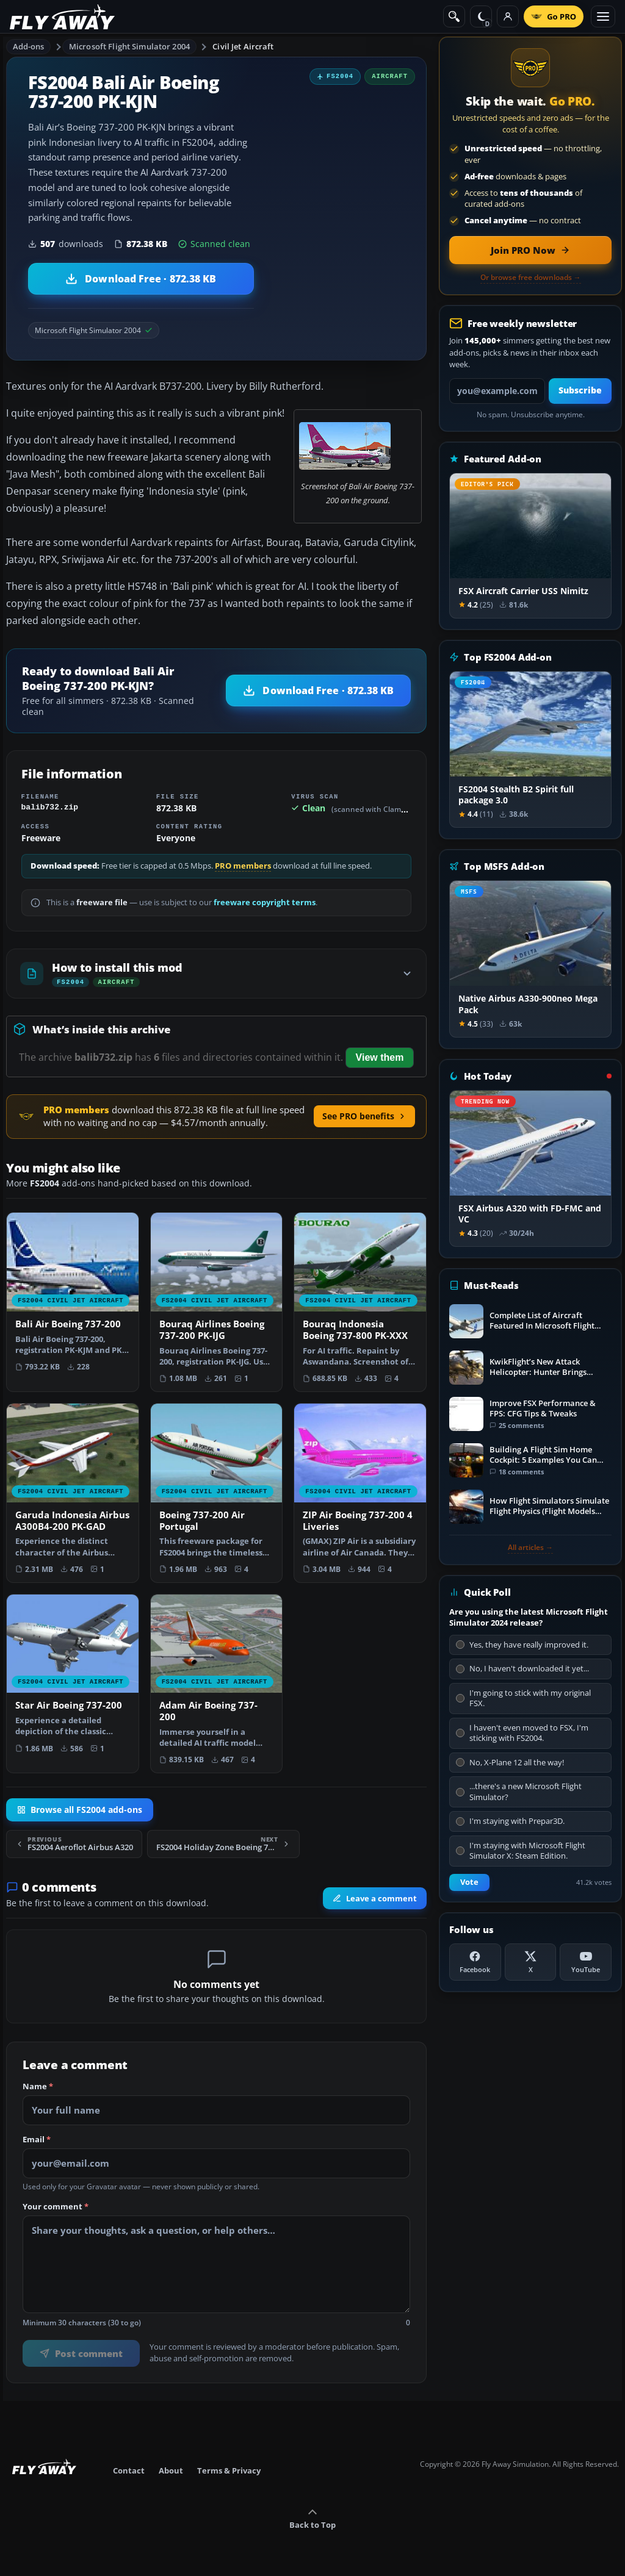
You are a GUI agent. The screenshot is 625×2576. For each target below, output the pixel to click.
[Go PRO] (553, 16)
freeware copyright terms (265, 902)
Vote (469, 1882)
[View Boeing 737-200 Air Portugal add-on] (217, 1493)
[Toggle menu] (603, 16)
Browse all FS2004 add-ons (79, 1809)
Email (37, 2140)
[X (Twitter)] (531, 1962)
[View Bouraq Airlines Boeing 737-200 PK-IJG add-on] (217, 1302)
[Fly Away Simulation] (62, 16)
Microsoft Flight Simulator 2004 (129, 46)
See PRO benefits (364, 1116)
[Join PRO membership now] (530, 250)
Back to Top (312, 2519)
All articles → (530, 1547)
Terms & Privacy (229, 2470)
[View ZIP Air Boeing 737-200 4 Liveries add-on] (360, 1493)
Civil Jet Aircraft (242, 46)
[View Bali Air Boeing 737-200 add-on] (73, 1296)
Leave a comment (375, 1898)
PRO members (243, 866)
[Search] (454, 16)
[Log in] (508, 16)
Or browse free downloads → (530, 277)
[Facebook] (475, 1962)
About (171, 2470)
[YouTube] (586, 1962)
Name (38, 2087)
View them (380, 1057)
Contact (129, 2470)
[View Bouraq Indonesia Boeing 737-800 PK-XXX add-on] (360, 1302)
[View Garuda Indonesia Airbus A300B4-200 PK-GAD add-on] (73, 1493)
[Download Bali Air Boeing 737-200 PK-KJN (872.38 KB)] (141, 279)
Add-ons (29, 46)
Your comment (56, 2207)
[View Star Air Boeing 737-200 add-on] (73, 1678)
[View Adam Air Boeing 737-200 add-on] (217, 1684)
